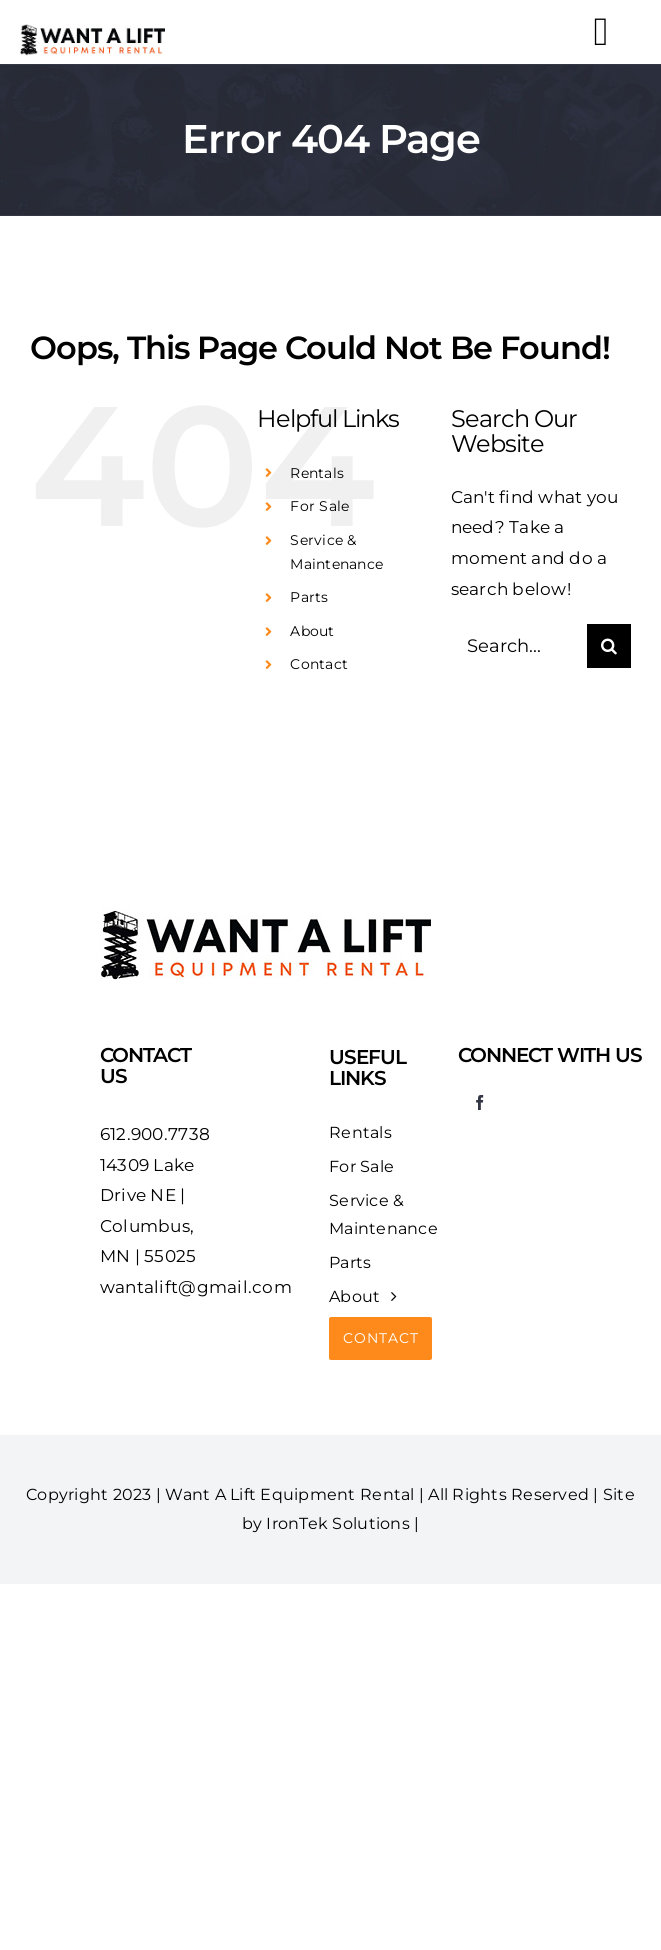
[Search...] (519, 646)
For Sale (319, 506)
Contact (319, 664)
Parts (309, 597)
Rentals (317, 473)
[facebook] (479, 1102)
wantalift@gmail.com (196, 1287)
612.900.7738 (155, 1134)
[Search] (609, 646)
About (312, 631)
